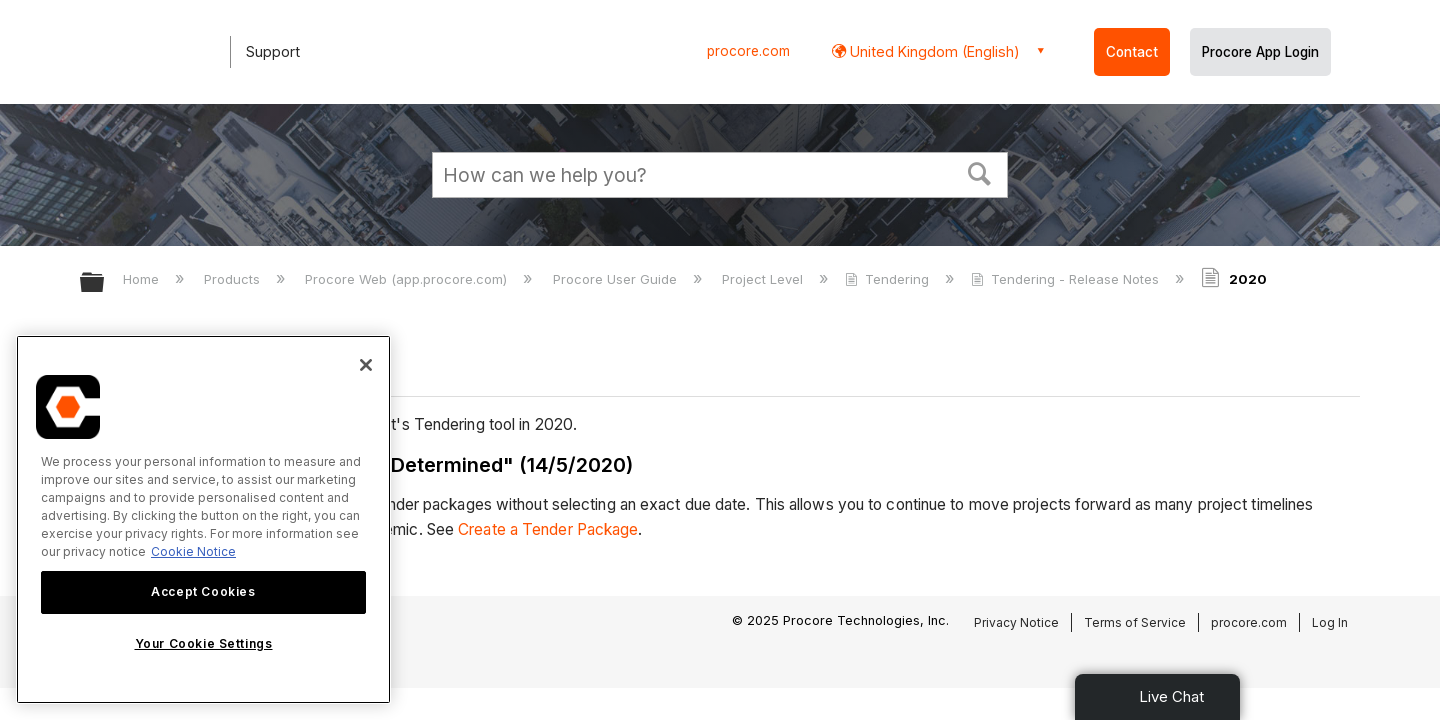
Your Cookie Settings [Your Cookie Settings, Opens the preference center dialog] (204, 643)
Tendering (889, 279)
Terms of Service (1135, 622)
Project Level (764, 279)
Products (234, 279)
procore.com (748, 51)
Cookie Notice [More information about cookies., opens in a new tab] (193, 551)
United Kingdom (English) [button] (933, 51)
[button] (980, 172)
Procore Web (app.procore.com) (408, 279)
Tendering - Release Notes (1067, 279)
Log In (1330, 622)
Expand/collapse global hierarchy (105, 283)
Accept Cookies (203, 591)
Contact (1132, 52)
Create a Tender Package (548, 529)
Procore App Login (1260, 52)
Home (143, 279)
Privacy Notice (1016, 622)
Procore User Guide (617, 279)
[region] (203, 519)
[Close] (366, 365)
